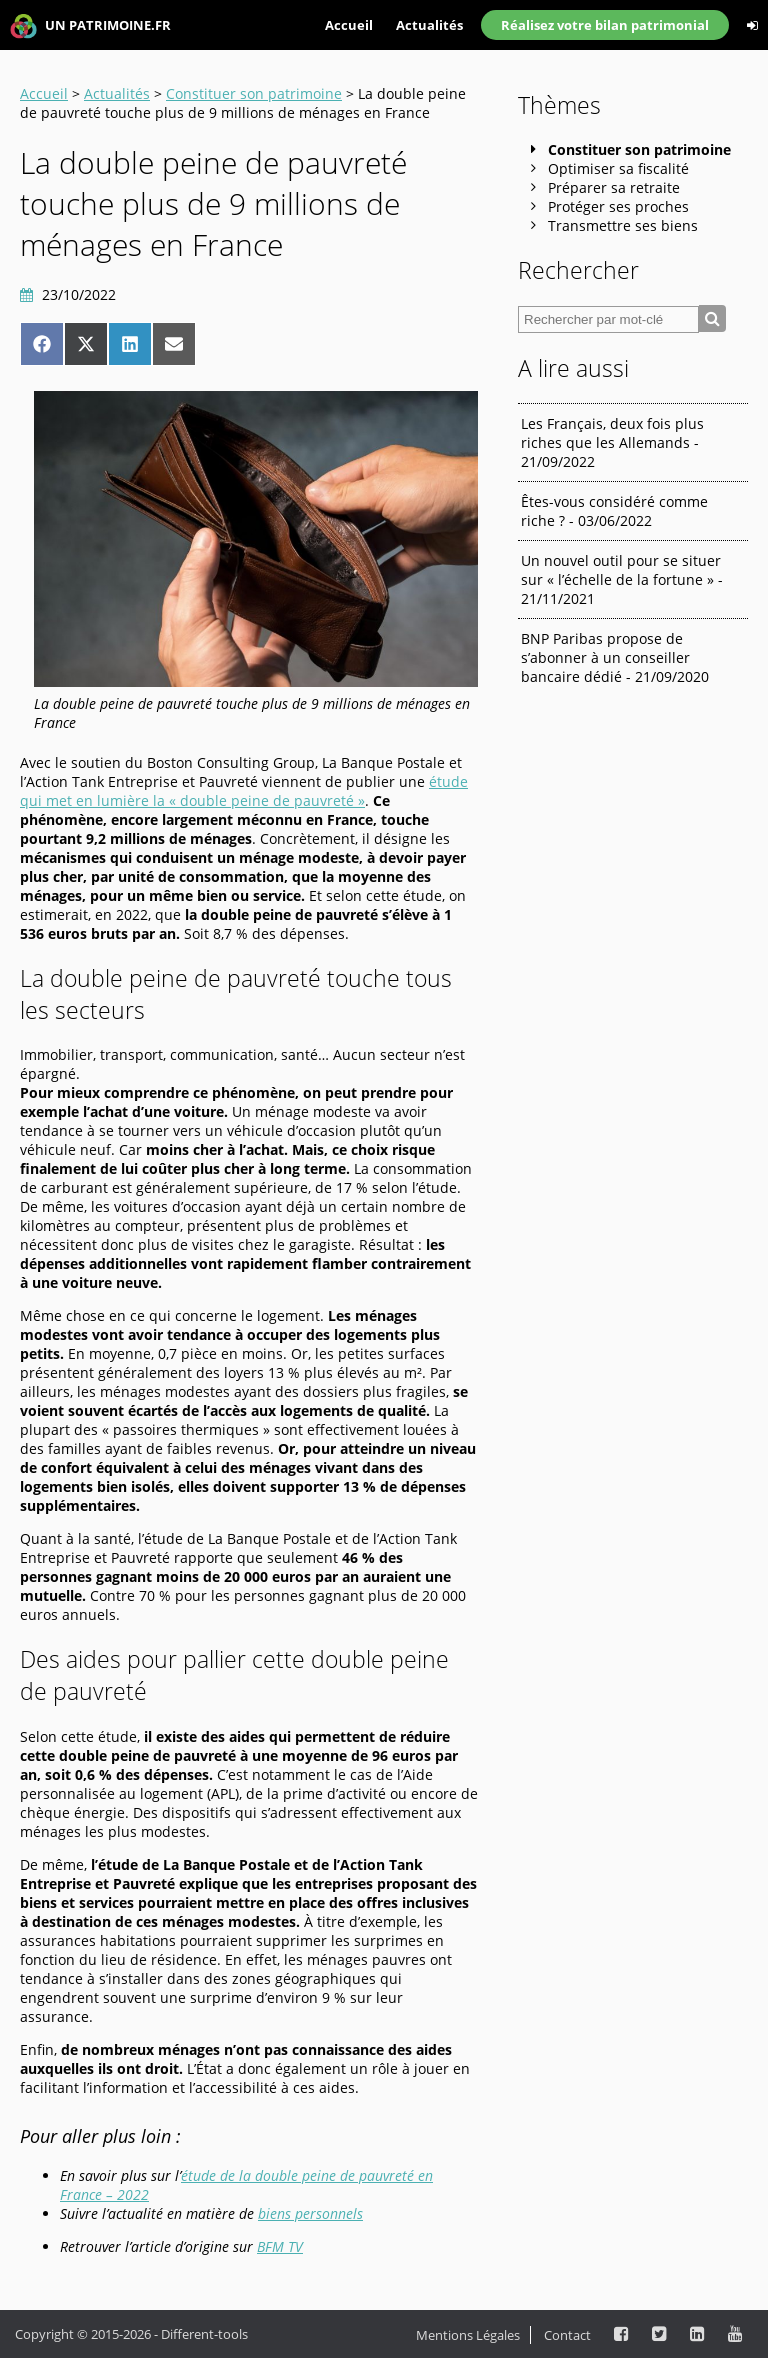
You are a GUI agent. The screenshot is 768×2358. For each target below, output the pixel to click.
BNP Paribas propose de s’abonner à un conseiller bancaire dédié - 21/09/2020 (615, 657)
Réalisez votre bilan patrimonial (605, 25)
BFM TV (280, 2246)
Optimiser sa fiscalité (618, 168)
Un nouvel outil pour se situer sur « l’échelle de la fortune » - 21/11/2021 (622, 579)
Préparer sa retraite (614, 187)
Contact (567, 2335)
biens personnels (310, 2213)
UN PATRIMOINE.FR (90, 26)
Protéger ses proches (618, 206)
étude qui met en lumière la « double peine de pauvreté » (244, 791)
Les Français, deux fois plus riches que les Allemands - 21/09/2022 (612, 442)
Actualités (429, 25)
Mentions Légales (468, 2335)
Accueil (349, 25)
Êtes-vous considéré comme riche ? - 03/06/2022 (614, 511)
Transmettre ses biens (623, 225)
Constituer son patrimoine (254, 93)
